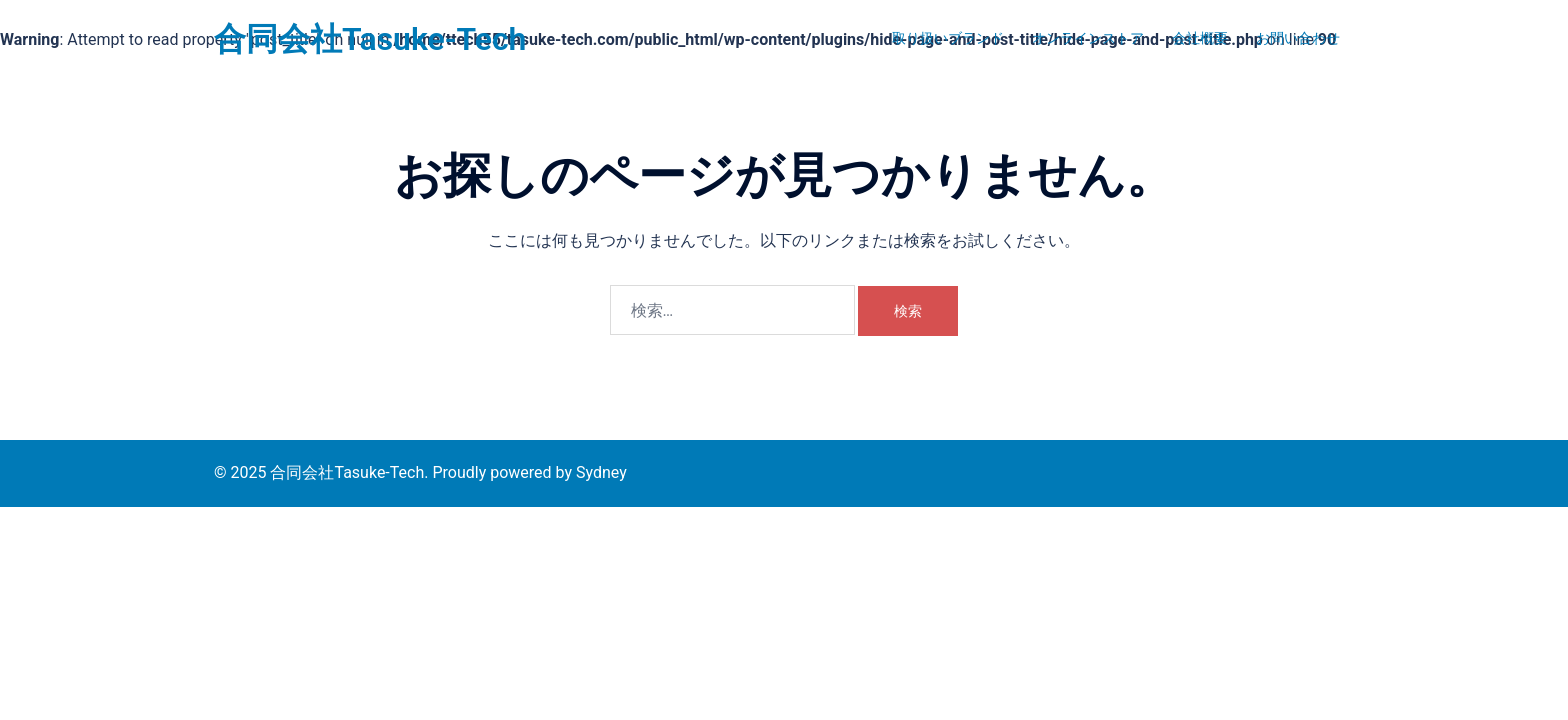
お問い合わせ (1298, 38)
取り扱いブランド (948, 38)
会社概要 (1200, 38)
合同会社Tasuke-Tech (370, 39)
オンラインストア (1088, 38)
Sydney (601, 472)
